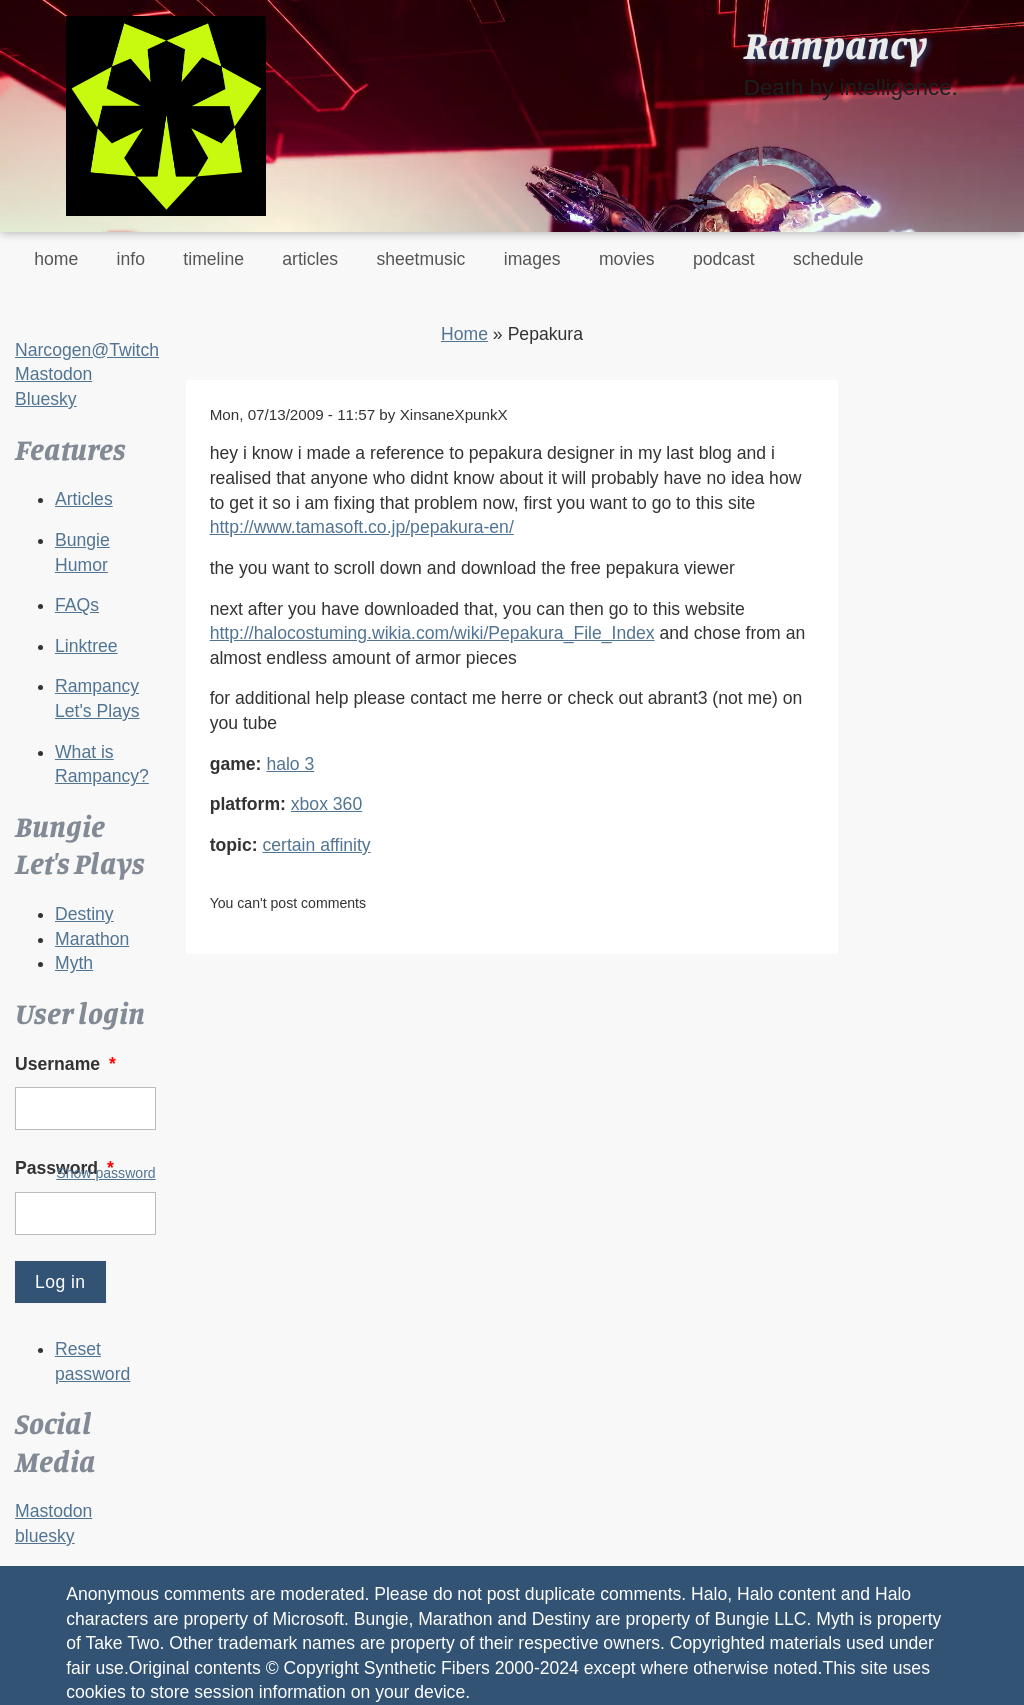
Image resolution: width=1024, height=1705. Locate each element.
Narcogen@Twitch (87, 350)
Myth (74, 963)
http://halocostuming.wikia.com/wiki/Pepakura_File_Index (432, 633)
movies (627, 259)
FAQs (77, 605)
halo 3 (290, 764)
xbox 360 (326, 804)
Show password (105, 1173)
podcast (724, 259)
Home (464, 334)
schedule (828, 259)
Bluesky (46, 399)
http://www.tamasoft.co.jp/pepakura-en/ (362, 527)
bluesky (45, 1536)
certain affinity (316, 845)
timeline (213, 259)
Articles (84, 499)
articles (310, 259)
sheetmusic (420, 259)
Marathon (92, 939)
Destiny (84, 914)
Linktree (86, 646)
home (56, 259)
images (532, 259)
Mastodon (53, 374)
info (131, 259)
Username (67, 1064)
